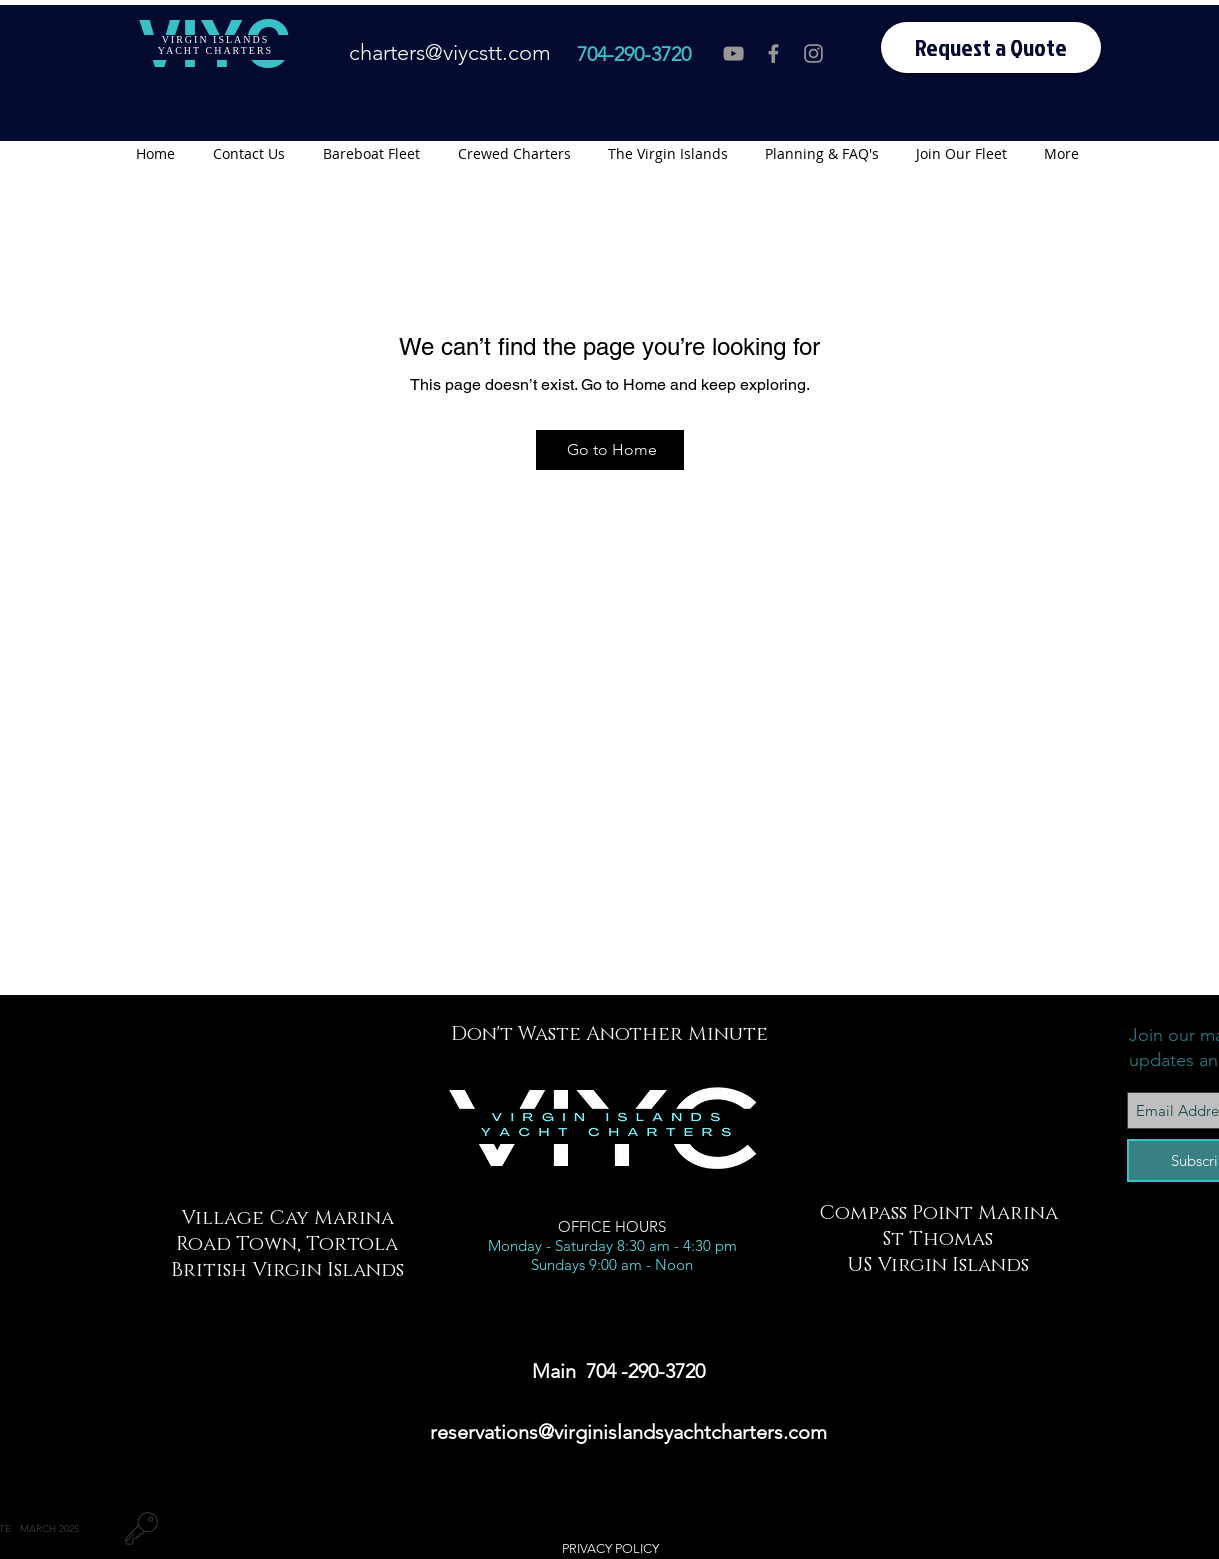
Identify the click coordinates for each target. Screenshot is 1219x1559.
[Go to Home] (610, 450)
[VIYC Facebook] (773, 53)
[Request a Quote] (991, 47)
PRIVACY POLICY (610, 1548)
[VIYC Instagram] (813, 53)
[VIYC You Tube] (733, 53)
